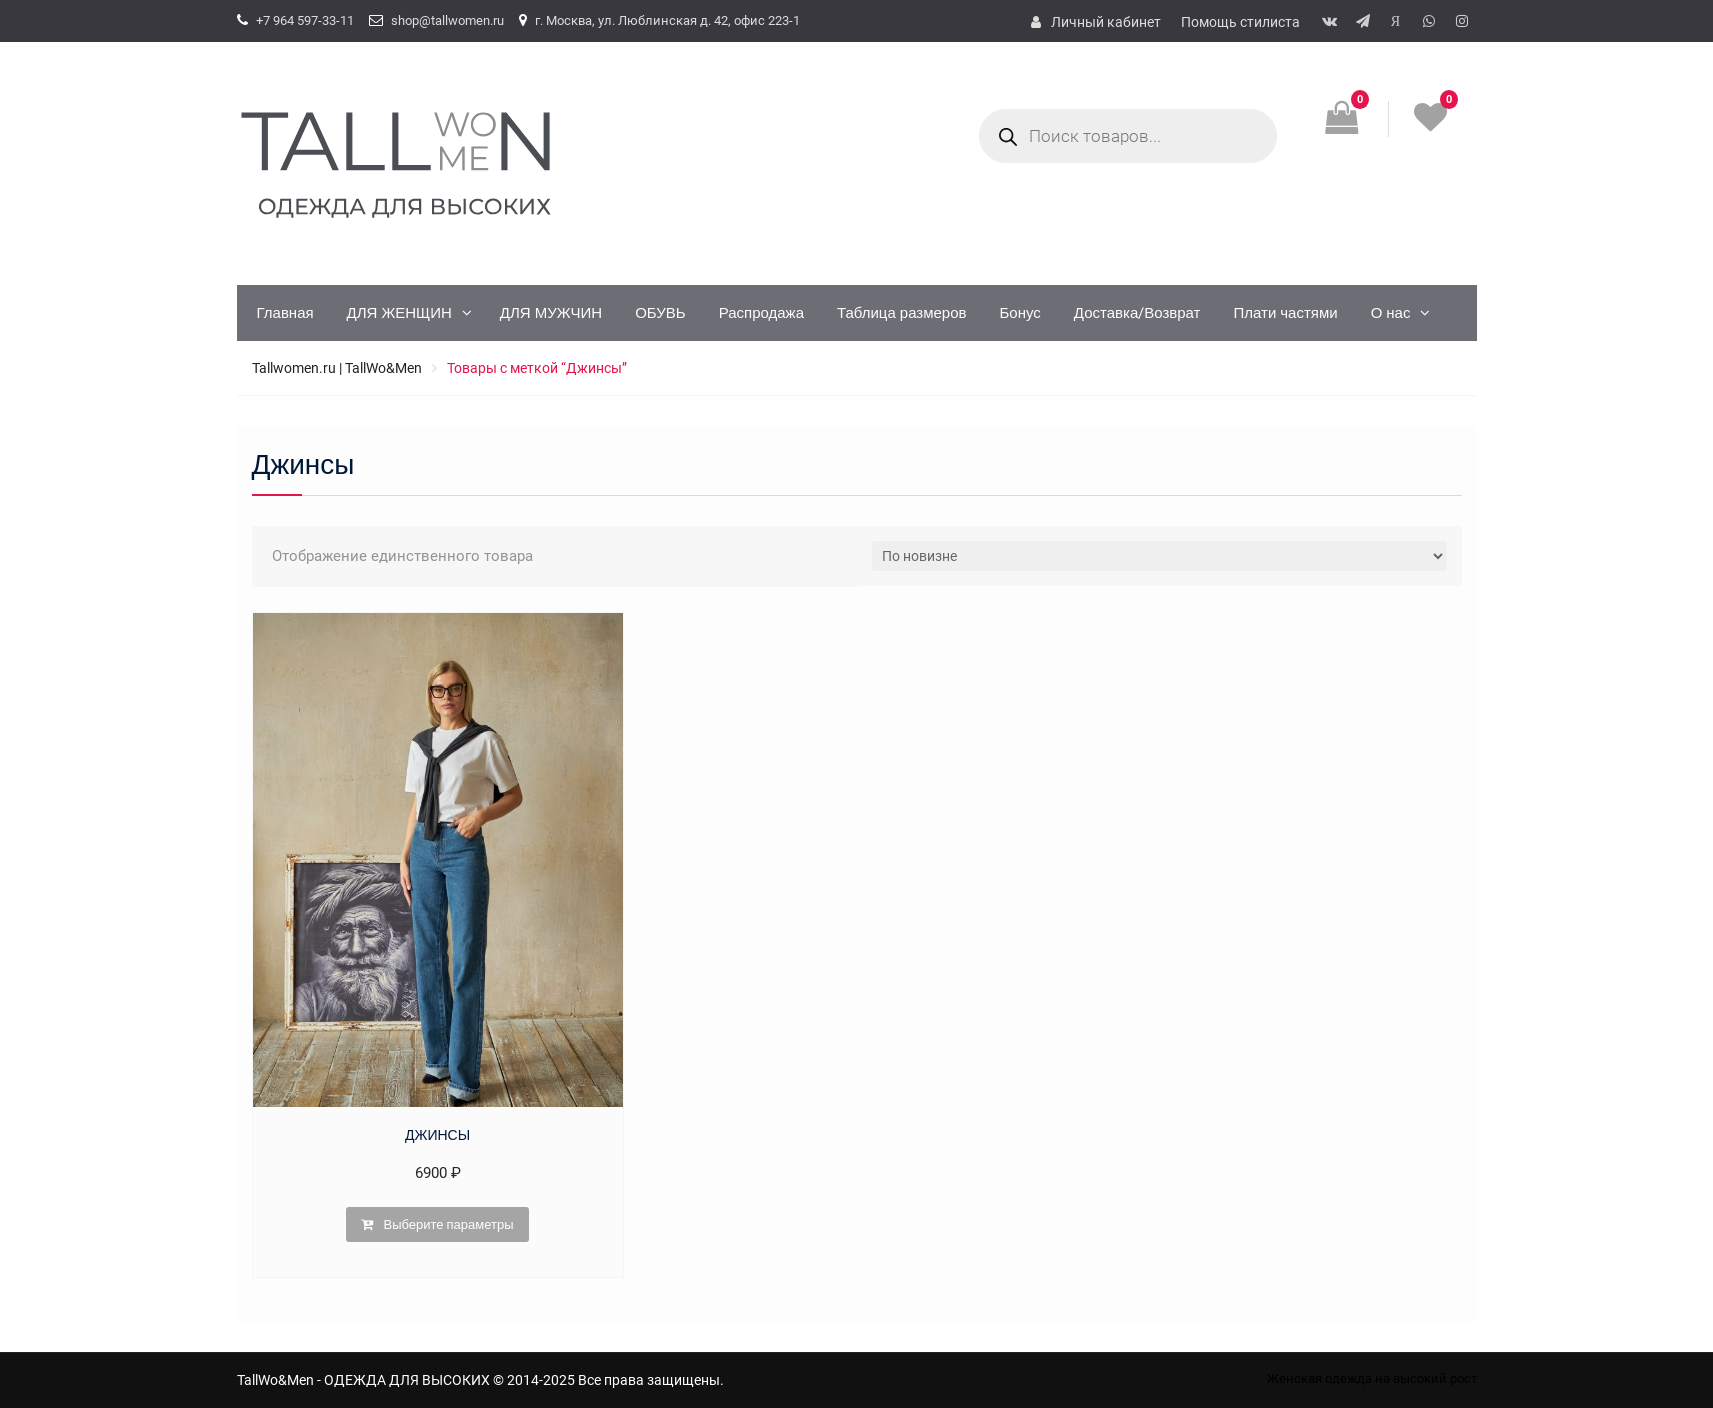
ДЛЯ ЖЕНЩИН (399, 313)
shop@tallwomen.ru (447, 20)
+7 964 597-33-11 (305, 20)
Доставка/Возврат (1137, 313)
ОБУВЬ (660, 313)
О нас (1391, 313)
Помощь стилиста (1240, 22)
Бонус (1020, 313)
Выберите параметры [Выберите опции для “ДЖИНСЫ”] (448, 1224)
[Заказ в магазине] (1159, 556)
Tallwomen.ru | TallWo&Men (337, 368)
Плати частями (1285, 313)
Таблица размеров (902, 313)
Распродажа (761, 313)
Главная (285, 313)
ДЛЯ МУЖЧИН (551, 313)
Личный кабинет (1106, 22)
